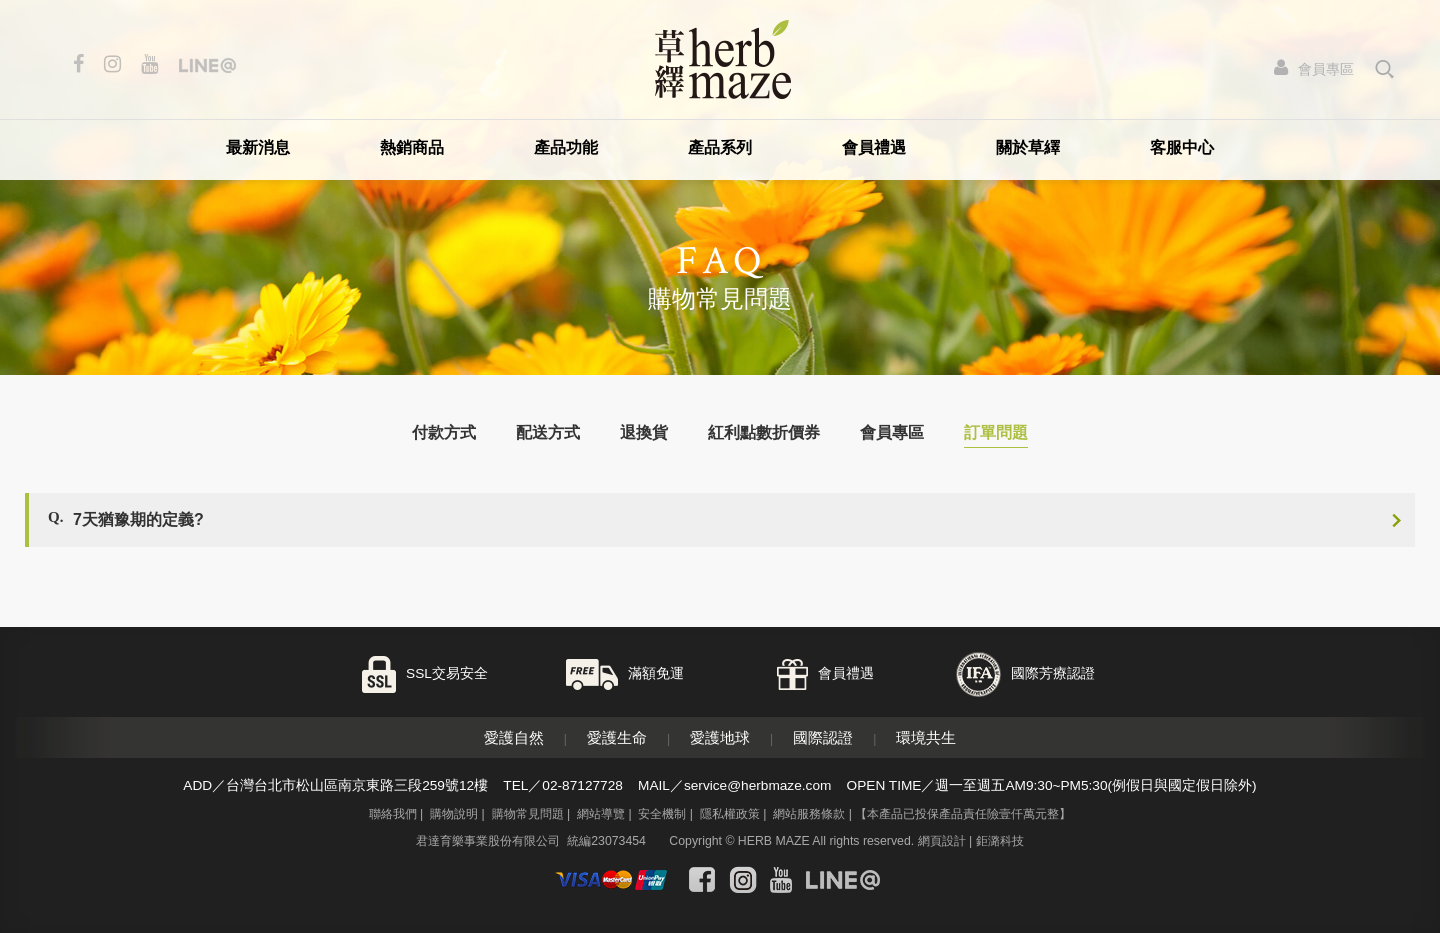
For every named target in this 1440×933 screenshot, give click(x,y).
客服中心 (1182, 147)
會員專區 (892, 432)
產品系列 (720, 147)
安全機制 (662, 814)
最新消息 (258, 147)
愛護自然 (514, 737)
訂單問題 (996, 432)
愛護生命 (617, 737)
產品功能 (566, 147)
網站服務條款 (809, 814)
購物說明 (454, 814)
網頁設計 (942, 841)
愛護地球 (720, 737)
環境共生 (926, 737)
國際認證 (823, 737)
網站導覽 (601, 814)
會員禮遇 (874, 147)
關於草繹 (1028, 147)
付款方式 (444, 432)
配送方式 (548, 432)
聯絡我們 (393, 814)
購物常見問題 (528, 814)
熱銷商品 (412, 147)
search (1385, 69)
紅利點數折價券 (764, 432)
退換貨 (644, 432)
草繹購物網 (723, 59)
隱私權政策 (730, 814)
